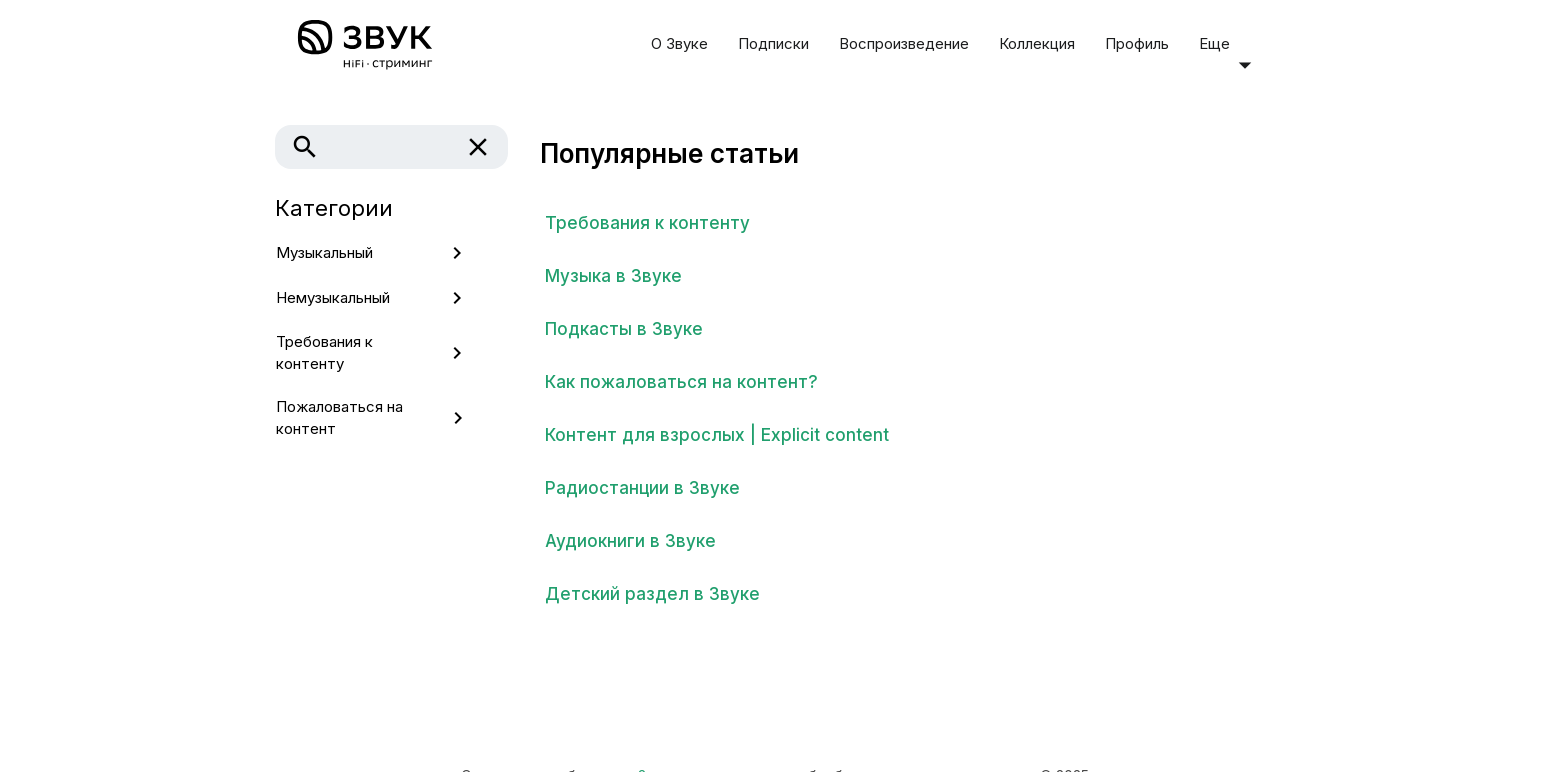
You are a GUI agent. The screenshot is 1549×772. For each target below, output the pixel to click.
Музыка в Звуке (613, 276)
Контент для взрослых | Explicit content (717, 435)
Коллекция (1037, 43)
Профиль (1137, 43)
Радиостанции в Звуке (642, 488)
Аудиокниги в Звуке (630, 541)
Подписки (773, 43)
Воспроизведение (904, 43)
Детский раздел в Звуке (652, 594)
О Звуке (679, 43)
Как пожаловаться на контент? (681, 382)
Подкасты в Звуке (624, 329)
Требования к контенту (647, 223)
